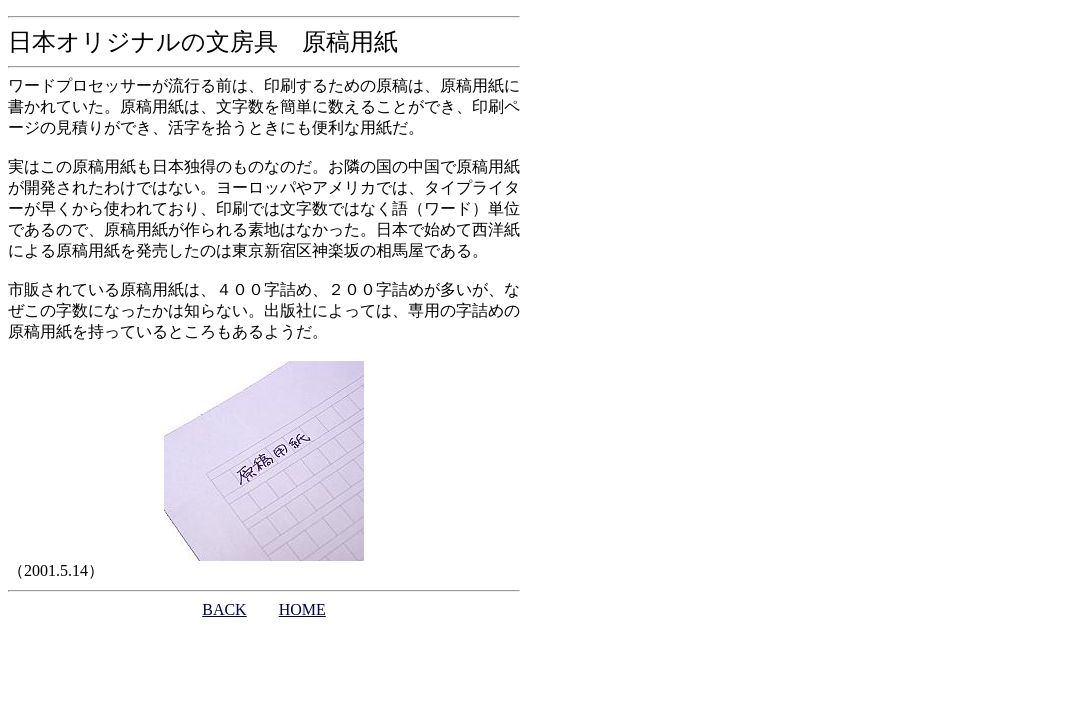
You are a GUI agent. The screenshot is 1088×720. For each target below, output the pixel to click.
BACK (224, 609)
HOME (302, 609)
